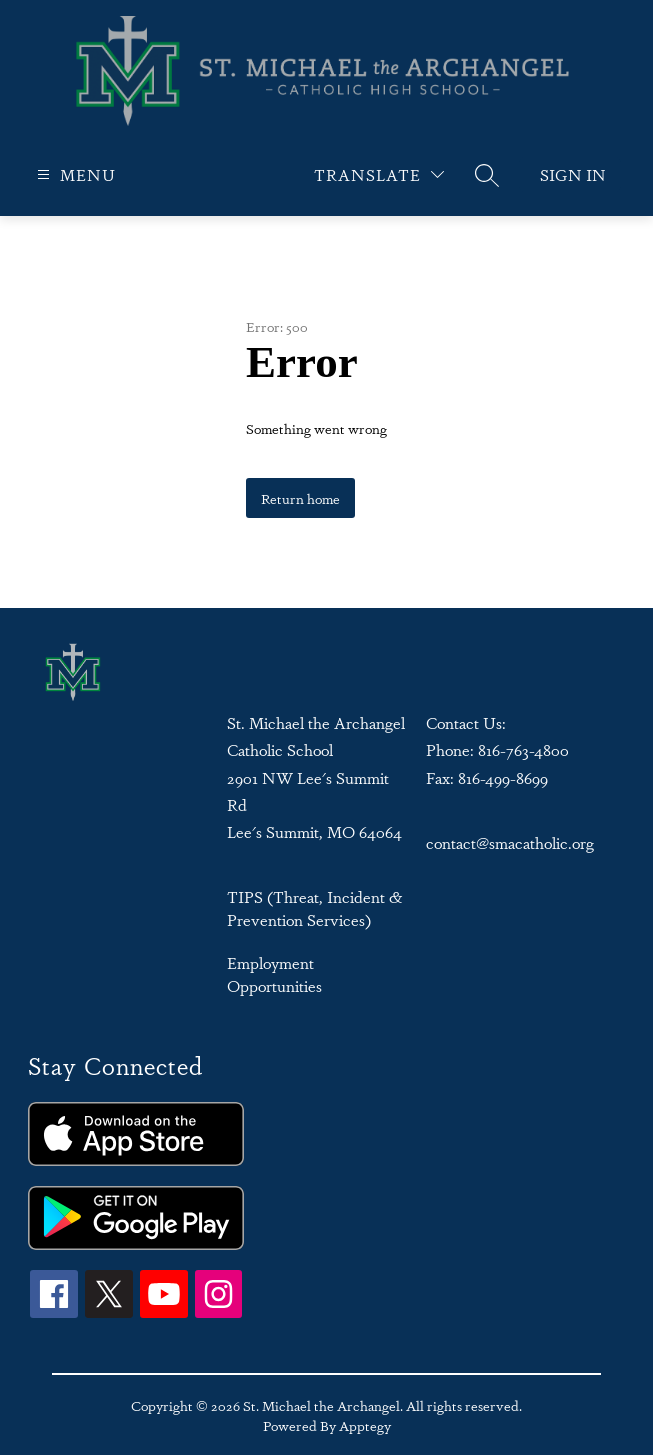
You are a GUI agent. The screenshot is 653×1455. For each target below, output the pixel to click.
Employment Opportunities (274, 974)
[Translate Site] (379, 174)
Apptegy (365, 1425)
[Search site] (487, 175)
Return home (300, 498)
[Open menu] (74, 174)
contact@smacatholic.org (510, 842)
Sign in (573, 174)
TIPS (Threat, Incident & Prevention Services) (315, 908)
